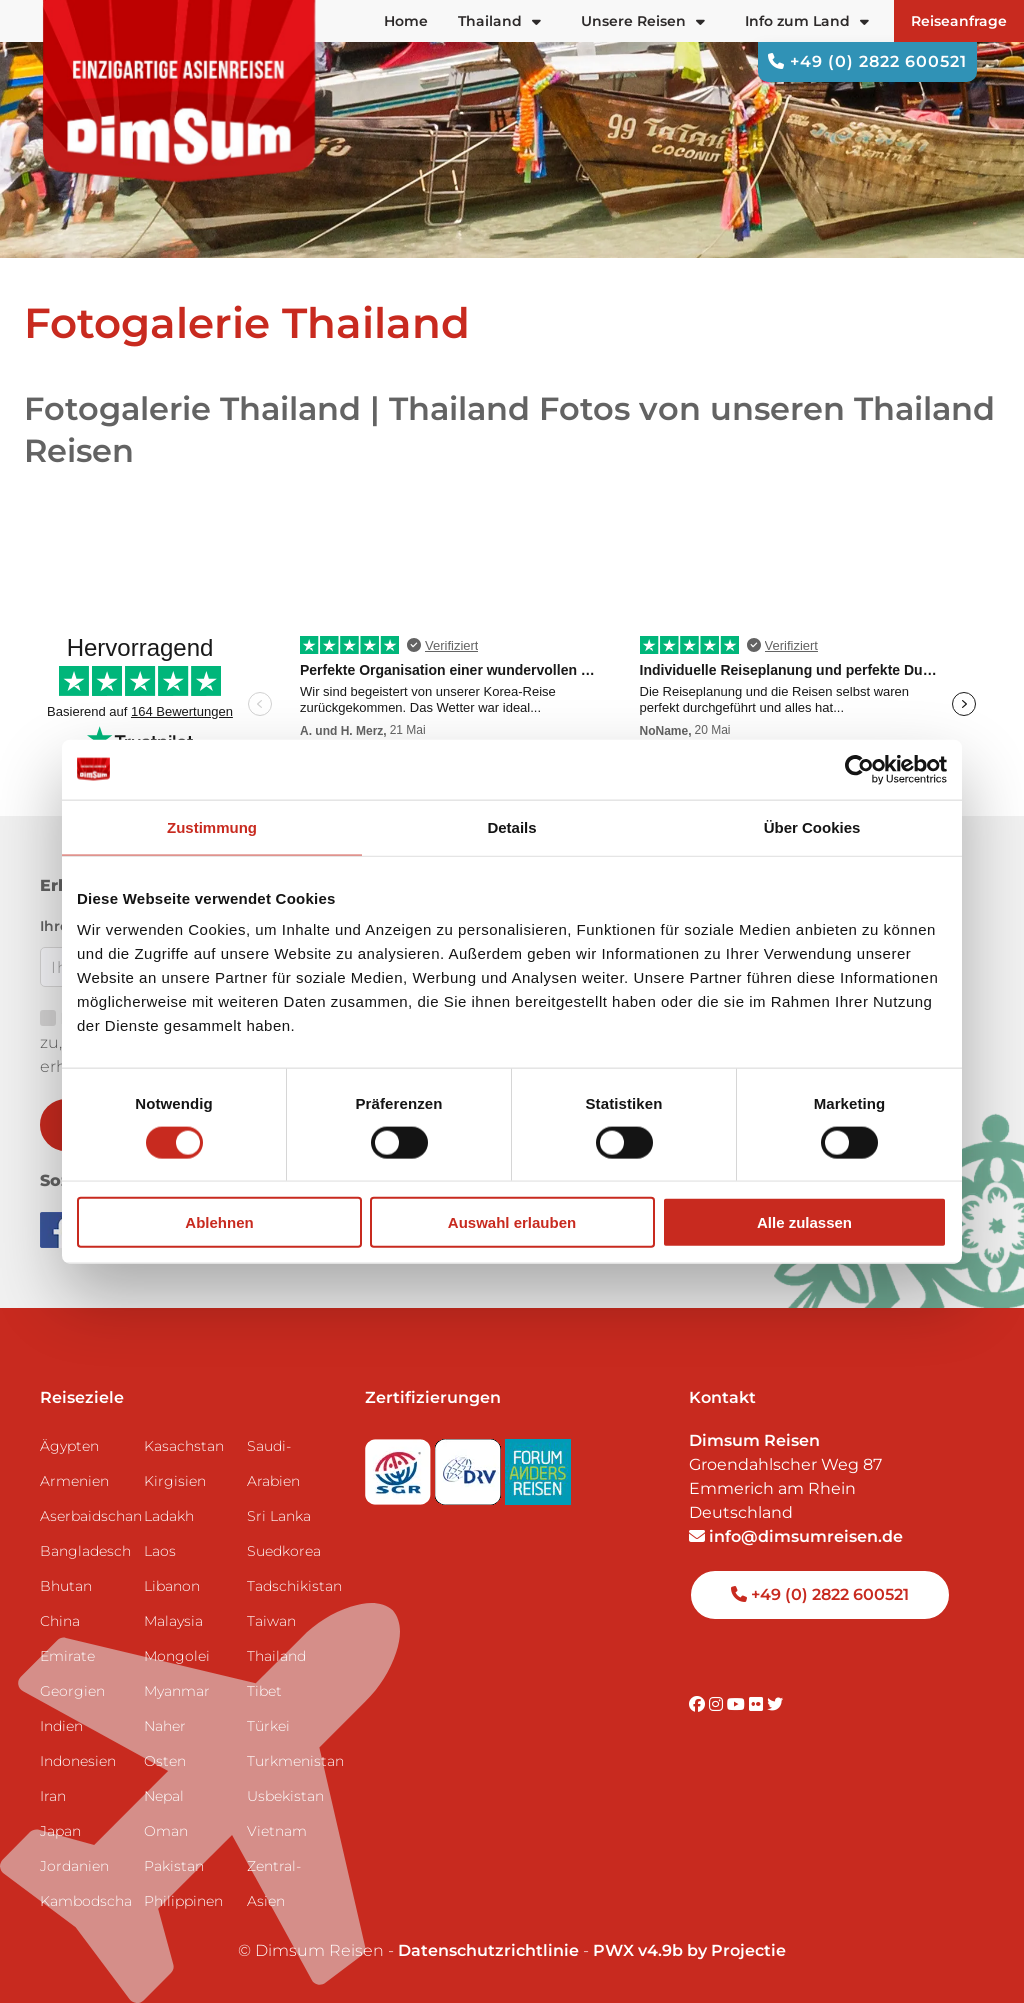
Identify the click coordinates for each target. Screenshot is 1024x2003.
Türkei (268, 1726)
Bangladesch (84, 1551)
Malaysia (173, 1621)
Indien (61, 1726)
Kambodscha (84, 1901)
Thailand (276, 1656)
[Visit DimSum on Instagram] (718, 1704)
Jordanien (74, 1866)
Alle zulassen (804, 1222)
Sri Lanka (279, 1516)
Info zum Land (807, 21)
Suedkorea (284, 1551)
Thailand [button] (499, 21)
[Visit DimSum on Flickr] (758, 1704)
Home (406, 21)
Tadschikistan (291, 1586)
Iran (53, 1796)
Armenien (74, 1481)
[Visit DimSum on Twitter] (775, 1704)
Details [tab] (511, 826)
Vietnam (277, 1831)
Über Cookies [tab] (812, 826)
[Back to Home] (180, 91)
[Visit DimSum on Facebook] (60, 1228)
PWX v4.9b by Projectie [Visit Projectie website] (689, 1950)
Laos (160, 1551)
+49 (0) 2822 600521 (867, 61)
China (60, 1621)
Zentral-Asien (274, 1883)
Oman (166, 1831)
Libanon (172, 1586)
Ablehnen (219, 1222)
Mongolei (177, 1656)
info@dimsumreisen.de (796, 1536)
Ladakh (169, 1516)
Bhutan (66, 1586)
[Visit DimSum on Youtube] (738, 1704)
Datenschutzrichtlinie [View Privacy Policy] (488, 1950)
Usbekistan (285, 1796)
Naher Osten (165, 1743)
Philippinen (183, 1901)
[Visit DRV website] (470, 1465)
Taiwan (271, 1621)
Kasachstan (184, 1446)
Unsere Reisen (643, 21)
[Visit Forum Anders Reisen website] (538, 1465)
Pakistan (174, 1866)
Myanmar (177, 1691)
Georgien (72, 1691)
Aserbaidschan (84, 1516)
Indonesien (78, 1761)
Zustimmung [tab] (212, 826)
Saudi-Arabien (273, 1463)
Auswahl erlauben (512, 1222)
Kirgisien (175, 1481)
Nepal (164, 1796)
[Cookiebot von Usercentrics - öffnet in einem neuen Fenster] (859, 769)
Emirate (67, 1656)
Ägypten (69, 1446)
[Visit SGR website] (400, 1465)
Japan (60, 1831)
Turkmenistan (291, 1761)
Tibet (264, 1691)
